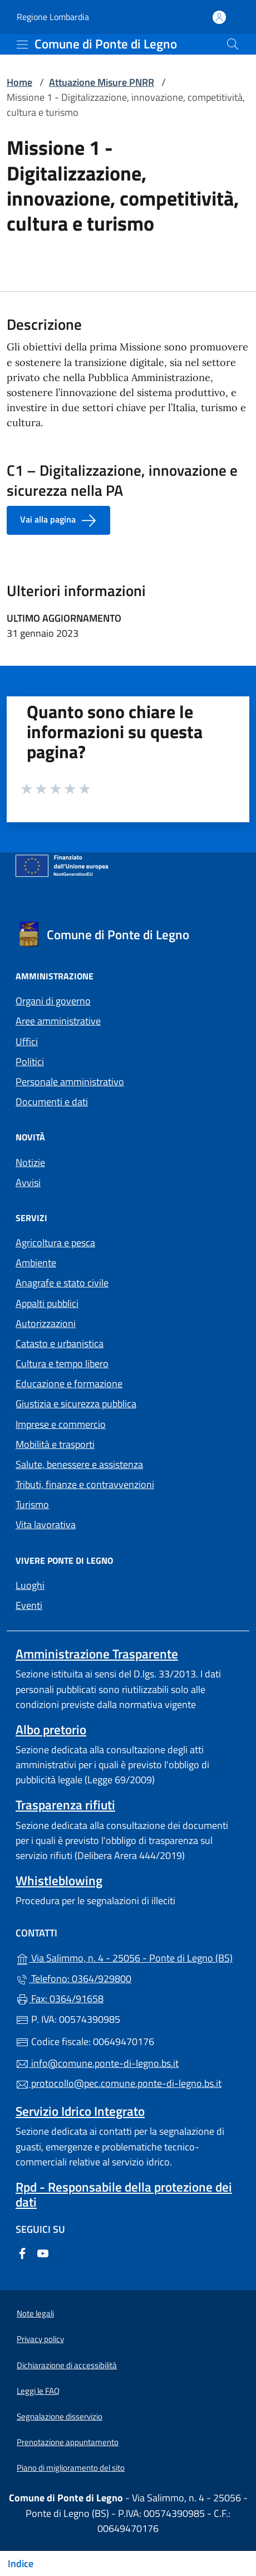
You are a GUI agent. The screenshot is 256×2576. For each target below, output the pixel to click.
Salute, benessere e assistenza (79, 1464)
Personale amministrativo (70, 1081)
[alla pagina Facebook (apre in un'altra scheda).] (22, 2252)
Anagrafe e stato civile (62, 1282)
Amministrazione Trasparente (97, 1653)
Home (19, 82)
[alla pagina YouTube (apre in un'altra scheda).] (43, 2252)
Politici (30, 1061)
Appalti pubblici (47, 1303)
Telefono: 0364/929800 (73, 1978)
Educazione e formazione (69, 1383)
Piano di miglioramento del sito (71, 2467)
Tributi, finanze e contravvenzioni (85, 1484)
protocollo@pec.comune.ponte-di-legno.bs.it (118, 2083)
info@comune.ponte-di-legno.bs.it (97, 2063)
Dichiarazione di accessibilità (67, 2365)
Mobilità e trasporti (55, 1444)
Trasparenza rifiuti (65, 1804)
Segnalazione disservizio (59, 2416)
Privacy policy (40, 2339)
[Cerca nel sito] (232, 44)
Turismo (32, 1504)
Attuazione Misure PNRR (101, 82)
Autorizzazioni (46, 1323)
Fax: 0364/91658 (60, 1998)
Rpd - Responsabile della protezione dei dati (124, 2194)
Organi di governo (53, 1000)
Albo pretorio (51, 1729)
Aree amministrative (58, 1020)
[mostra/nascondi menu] (22, 44)
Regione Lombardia (53, 17)
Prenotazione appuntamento (68, 2442)
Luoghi (30, 1585)
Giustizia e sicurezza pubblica (76, 1403)
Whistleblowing (59, 1880)
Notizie (30, 1162)
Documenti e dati (52, 1101)
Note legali (35, 2313)
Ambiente (36, 1262)
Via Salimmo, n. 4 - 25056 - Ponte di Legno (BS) (128, 1956)
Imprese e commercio (61, 1424)
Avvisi (28, 1182)
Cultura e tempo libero (62, 1363)
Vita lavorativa (46, 1524)
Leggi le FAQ (38, 2390)
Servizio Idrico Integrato (80, 2111)
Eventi (29, 1605)
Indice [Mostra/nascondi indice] (20, 2563)
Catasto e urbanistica (60, 1343)
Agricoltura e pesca (55, 1242)
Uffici (27, 1041)
